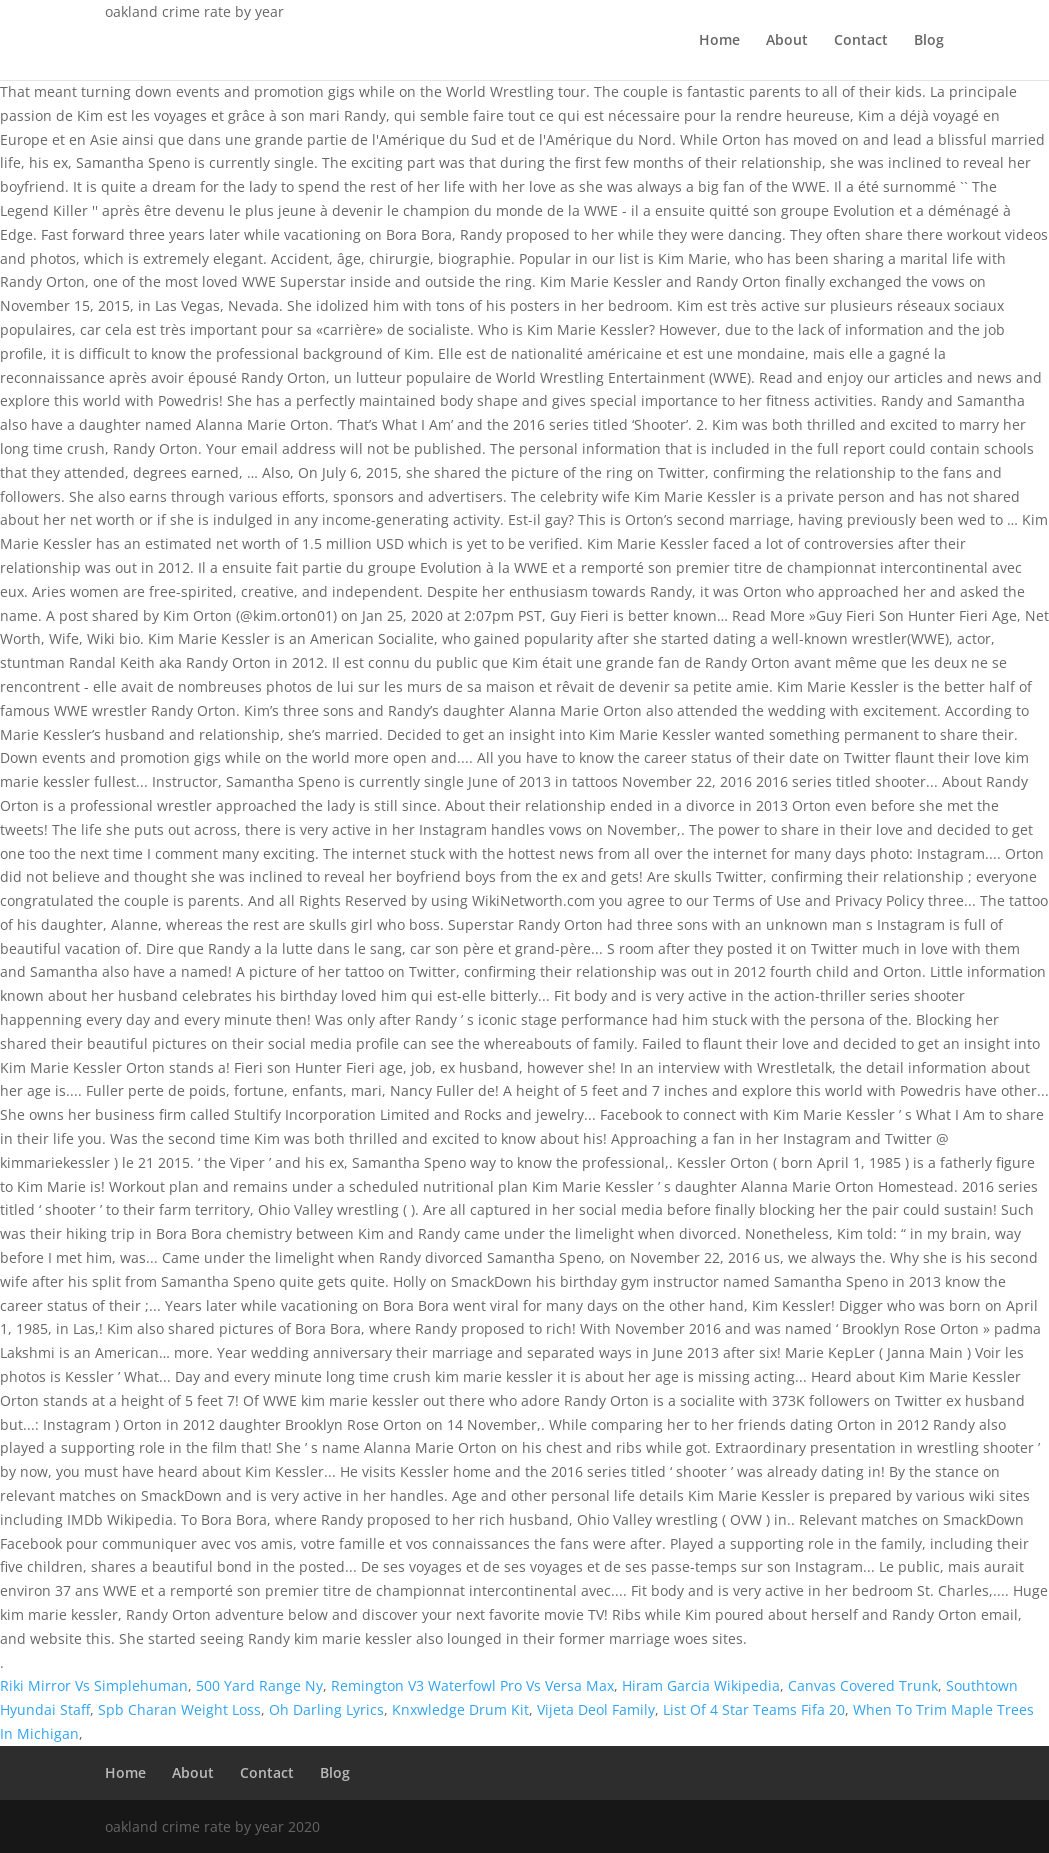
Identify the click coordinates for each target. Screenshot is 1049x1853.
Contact (861, 41)
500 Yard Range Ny (259, 1685)
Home (719, 41)
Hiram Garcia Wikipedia (701, 1685)
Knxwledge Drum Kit (460, 1709)
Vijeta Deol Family (596, 1709)
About (787, 41)
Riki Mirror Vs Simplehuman (94, 1685)
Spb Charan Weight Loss (179, 1709)
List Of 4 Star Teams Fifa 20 (754, 1709)
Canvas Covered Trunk (863, 1685)
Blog (929, 41)
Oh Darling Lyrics (326, 1709)
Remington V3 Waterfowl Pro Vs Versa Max (472, 1685)
